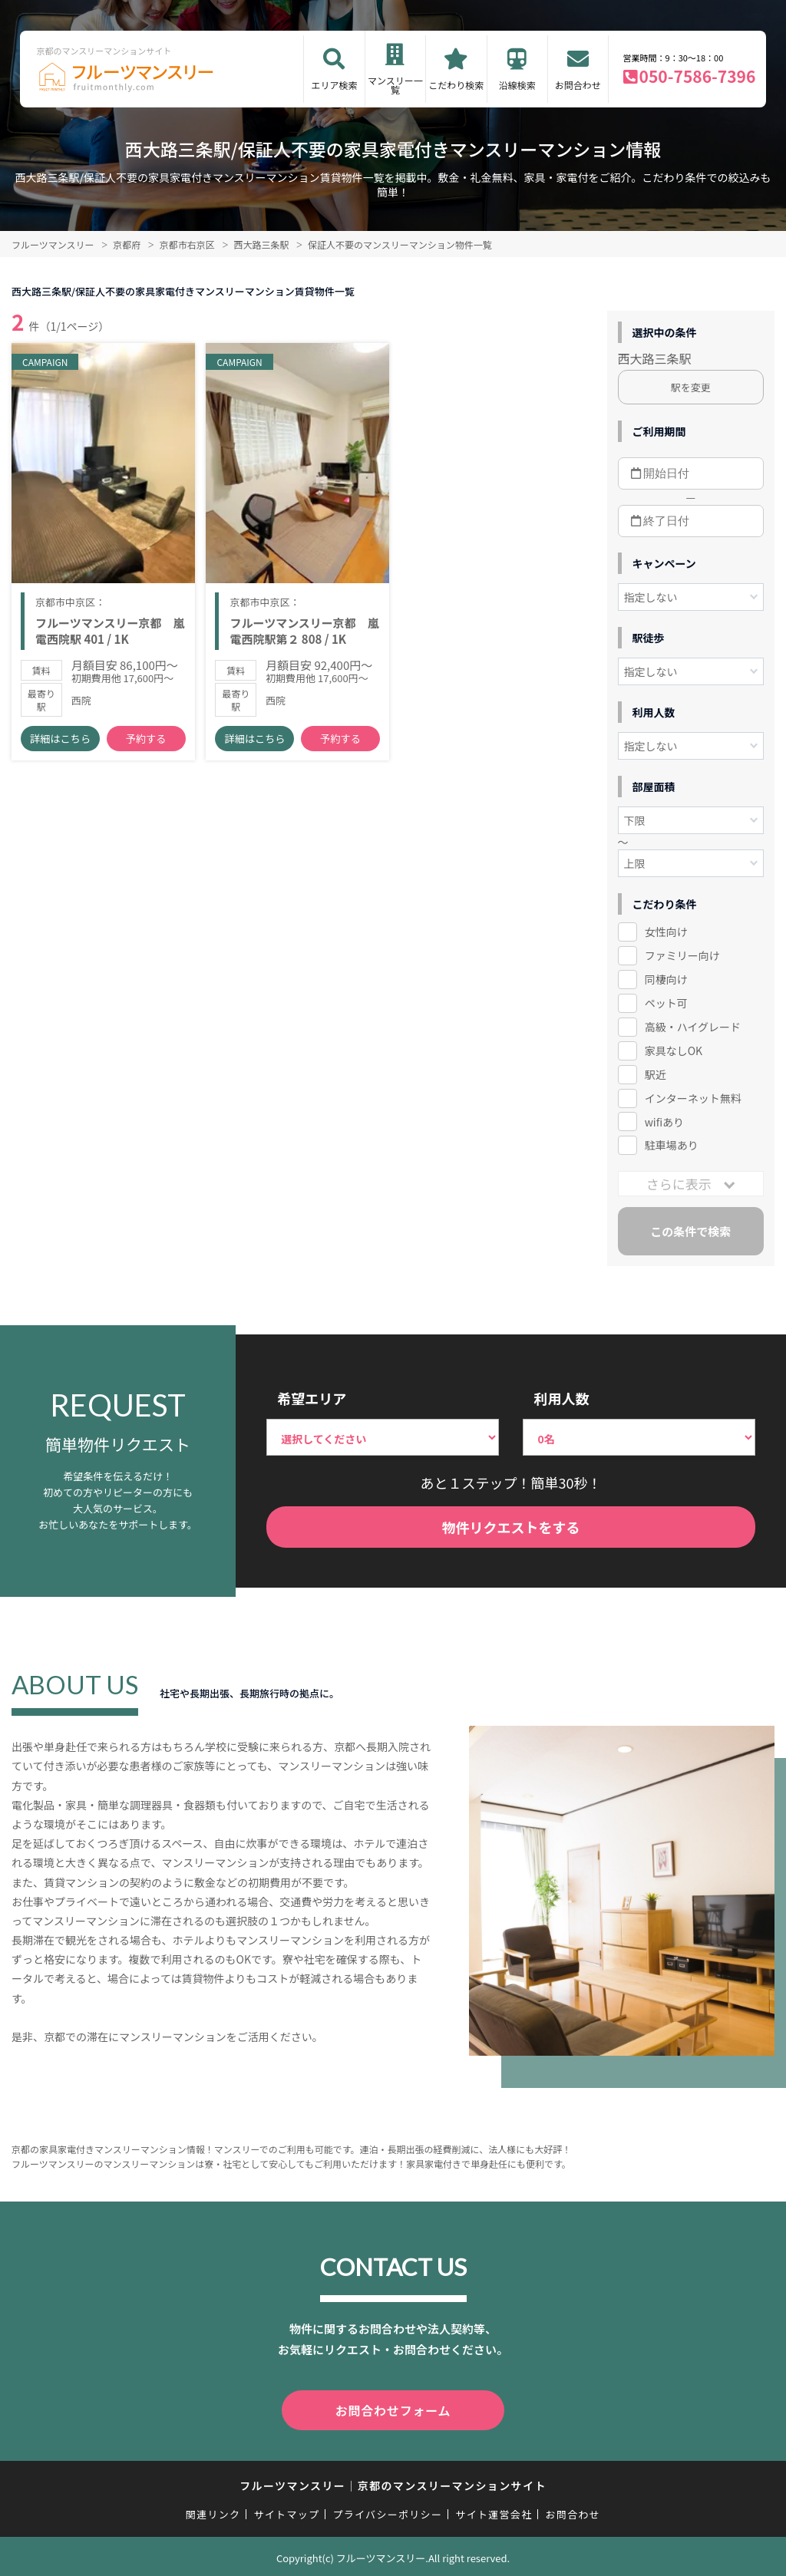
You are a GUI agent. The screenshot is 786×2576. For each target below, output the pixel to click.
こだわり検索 (456, 84)
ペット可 (666, 1003)
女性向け (666, 931)
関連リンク (213, 2511)
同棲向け (666, 979)
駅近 (655, 1074)
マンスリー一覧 (395, 85)
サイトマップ (287, 2511)
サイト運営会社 (493, 2511)
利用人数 (561, 1398)
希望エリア (311, 1398)
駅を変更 (691, 387)
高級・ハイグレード (693, 1026)
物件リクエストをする (511, 1527)
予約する (146, 744)
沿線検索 (517, 84)
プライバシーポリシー (387, 2511)
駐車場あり (671, 1145)
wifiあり (664, 1122)
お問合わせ (578, 84)
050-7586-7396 (697, 75)
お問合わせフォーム (393, 2408)
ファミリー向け (682, 955)
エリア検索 (334, 84)
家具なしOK (673, 1050)
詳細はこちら (60, 744)
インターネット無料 (693, 1098)
